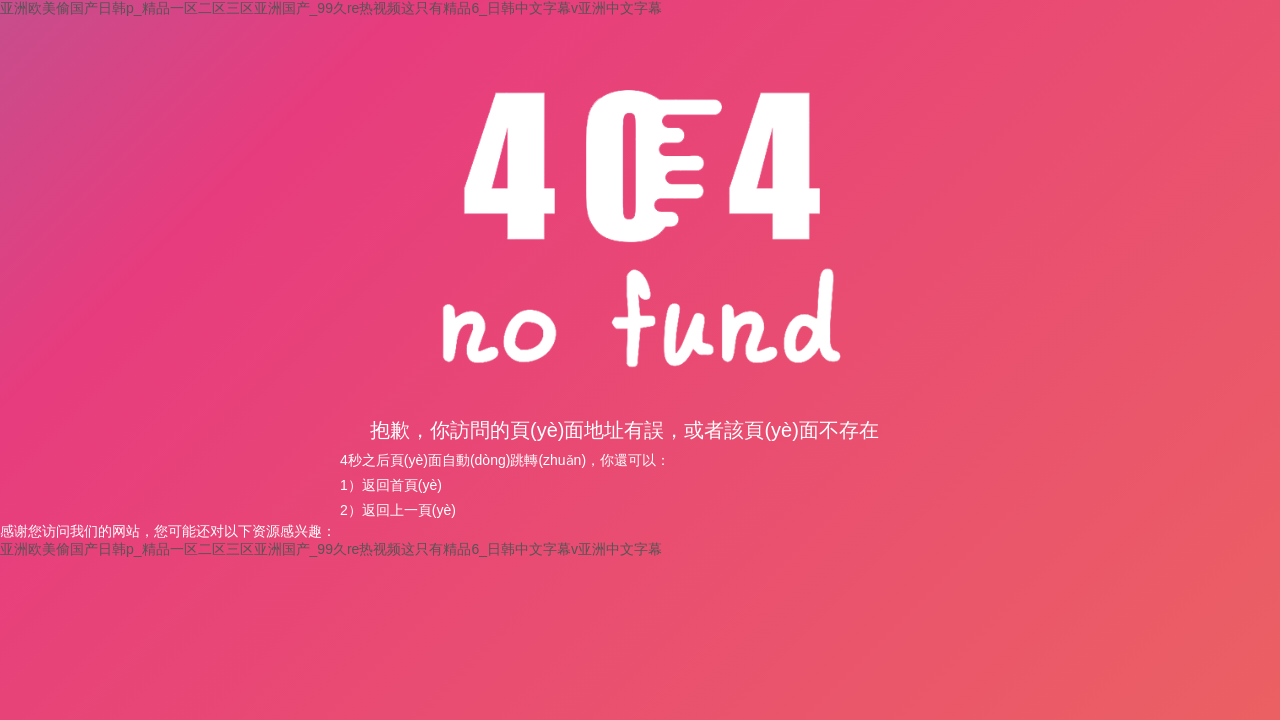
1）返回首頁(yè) (391, 485)
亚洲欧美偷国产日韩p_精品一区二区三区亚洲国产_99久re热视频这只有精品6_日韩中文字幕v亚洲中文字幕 (331, 8)
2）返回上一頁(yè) (398, 510)
